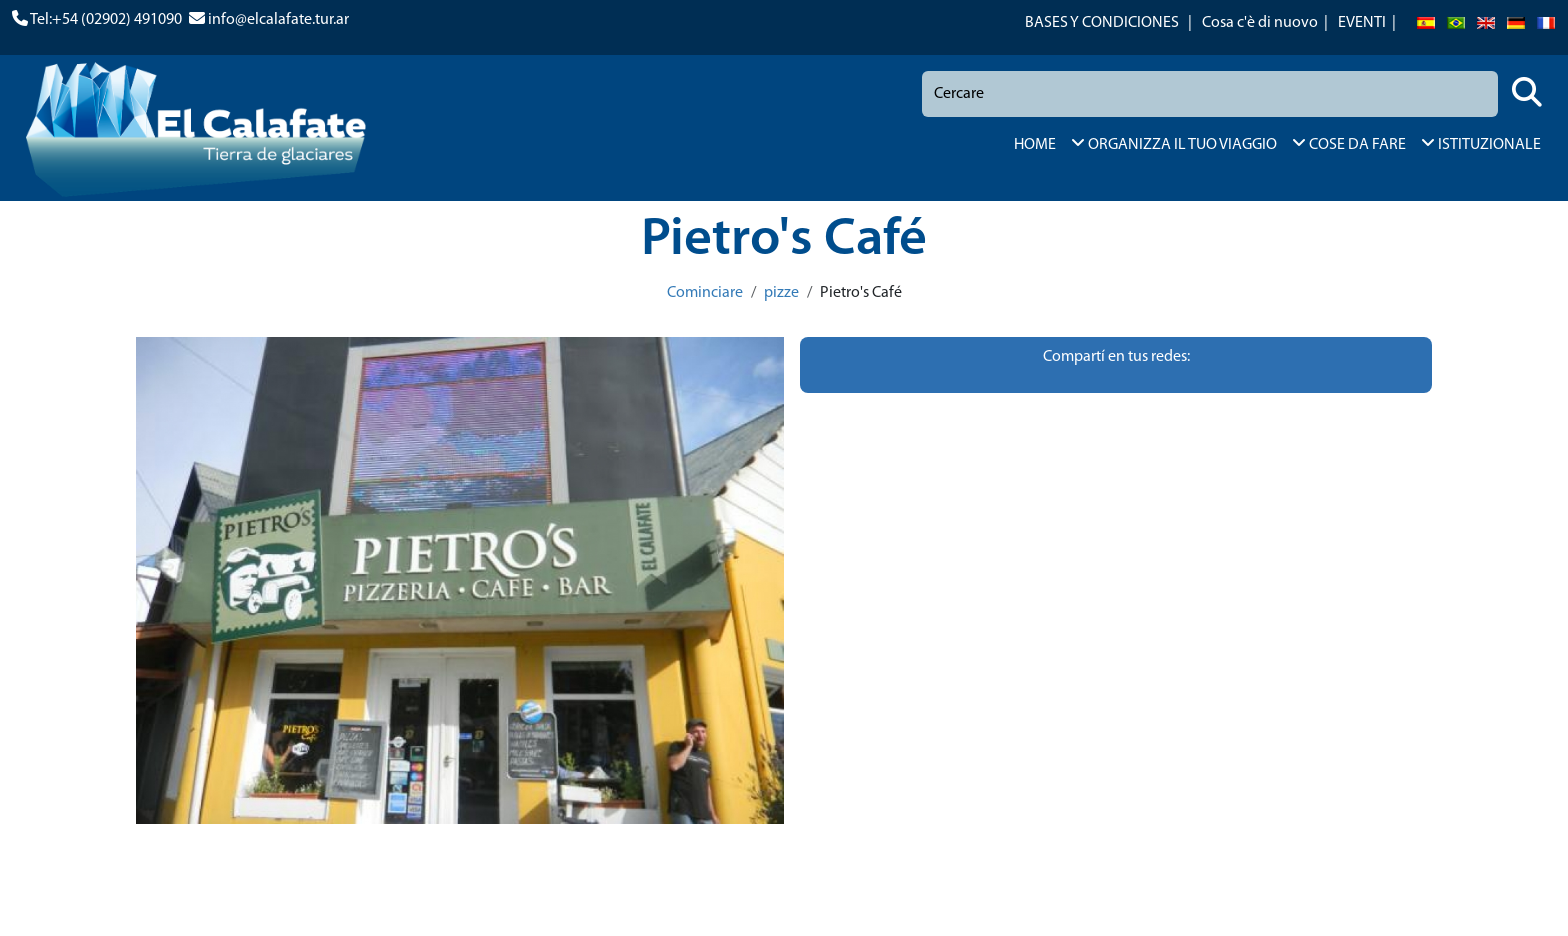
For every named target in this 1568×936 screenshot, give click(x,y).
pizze (781, 293)
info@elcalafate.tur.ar (278, 20)
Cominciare (705, 293)
